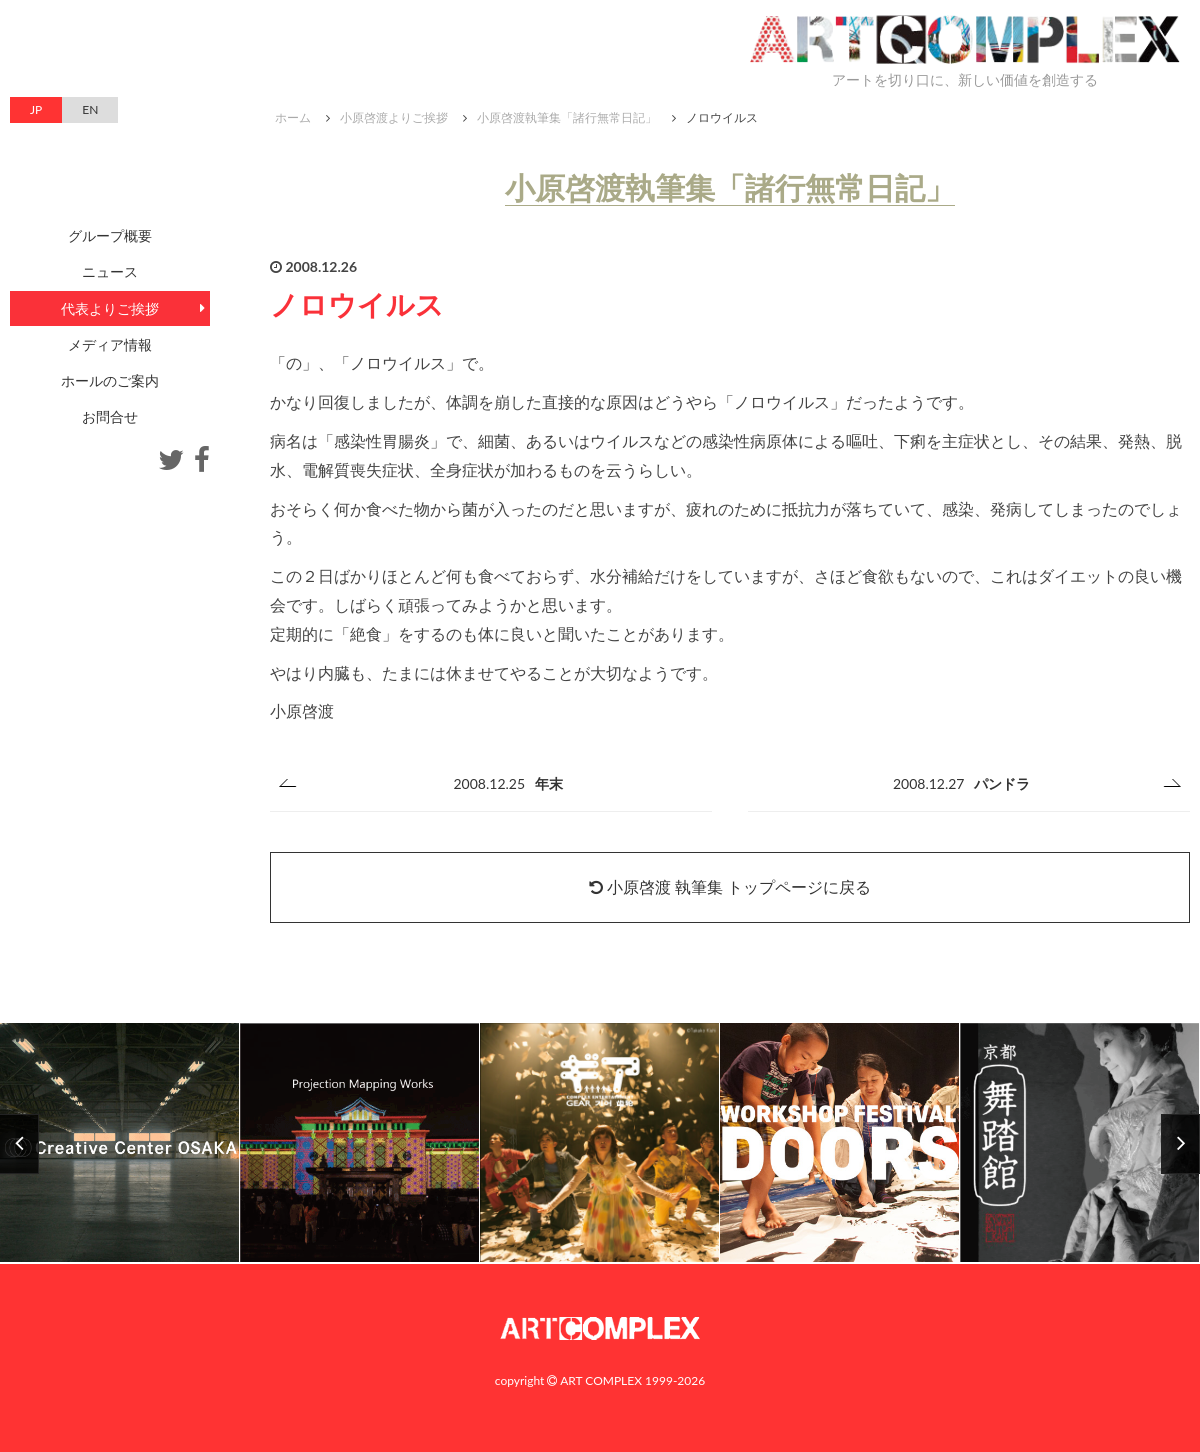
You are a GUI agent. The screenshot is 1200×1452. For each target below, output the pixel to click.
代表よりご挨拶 (110, 308)
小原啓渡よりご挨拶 (394, 117)
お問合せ (110, 416)
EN (90, 109)
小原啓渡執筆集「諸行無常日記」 (567, 117)
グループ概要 (110, 235)
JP (36, 109)
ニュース (110, 271)
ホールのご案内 (110, 380)
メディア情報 (110, 344)
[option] (600, 1143)
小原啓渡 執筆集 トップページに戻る (730, 886)
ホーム (293, 117)
